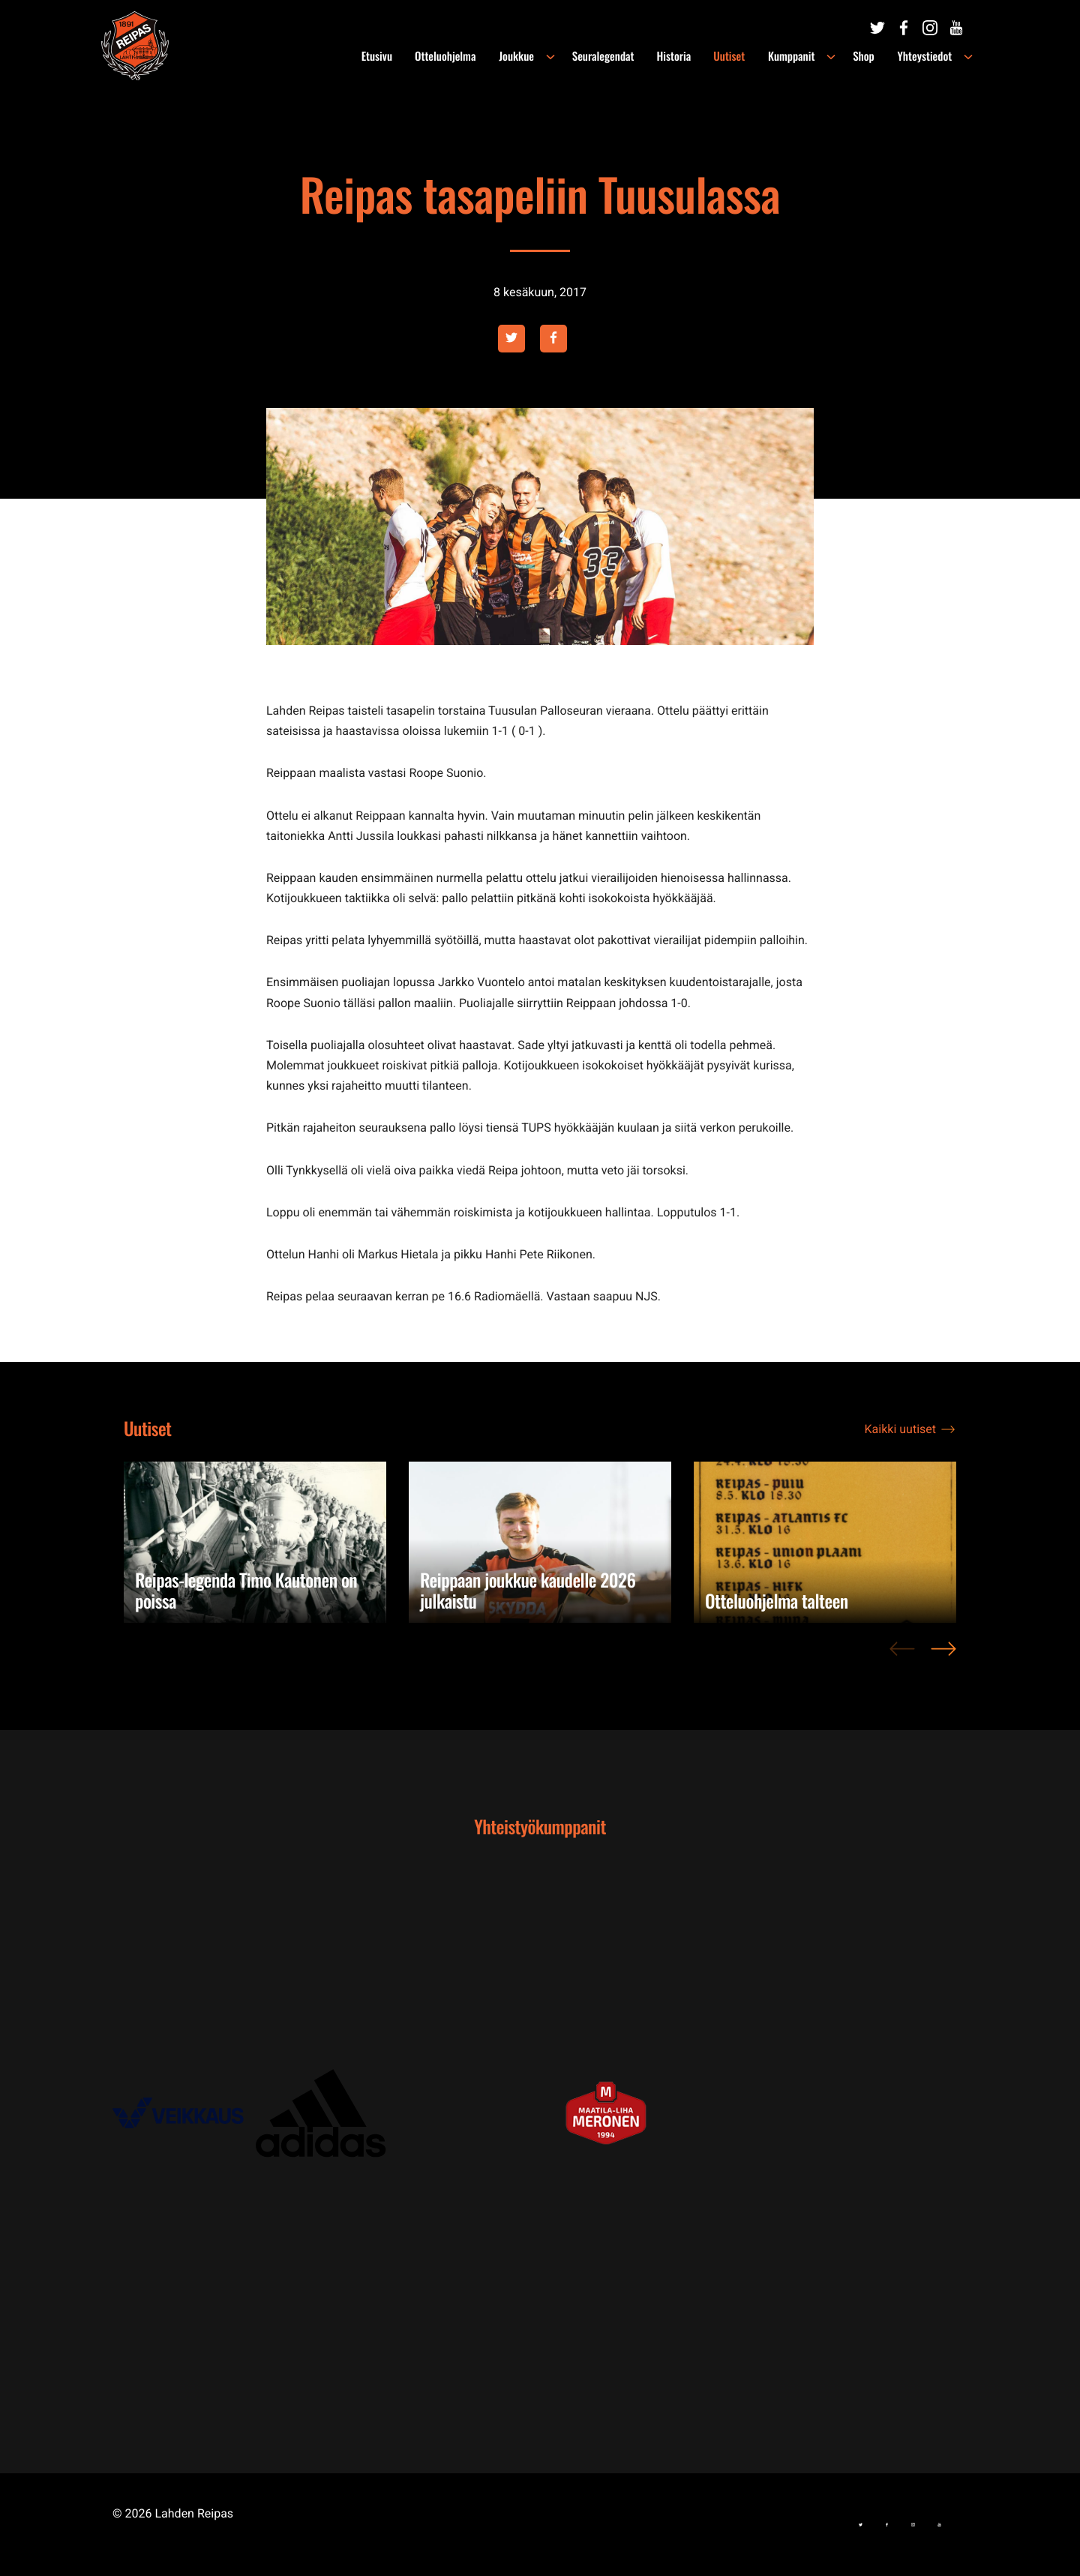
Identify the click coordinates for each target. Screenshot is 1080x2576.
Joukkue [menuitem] (519, 56)
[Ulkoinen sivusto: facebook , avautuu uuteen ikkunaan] (553, 338)
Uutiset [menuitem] (732, 56)
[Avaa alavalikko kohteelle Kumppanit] (832, 56)
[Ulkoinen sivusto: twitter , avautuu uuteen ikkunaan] (511, 338)
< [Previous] (902, 1657)
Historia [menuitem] (676, 56)
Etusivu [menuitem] (380, 56)
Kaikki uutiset (900, 1429)
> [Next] (943, 1657)
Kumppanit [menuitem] (793, 56)
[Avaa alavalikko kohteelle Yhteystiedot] (968, 56)
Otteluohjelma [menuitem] (448, 56)
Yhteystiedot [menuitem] (925, 56)
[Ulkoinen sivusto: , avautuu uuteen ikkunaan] (183, 2113)
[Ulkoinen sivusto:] (877, 27)
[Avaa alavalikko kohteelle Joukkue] (552, 56)
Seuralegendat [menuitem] (605, 56)
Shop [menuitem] (865, 56)
